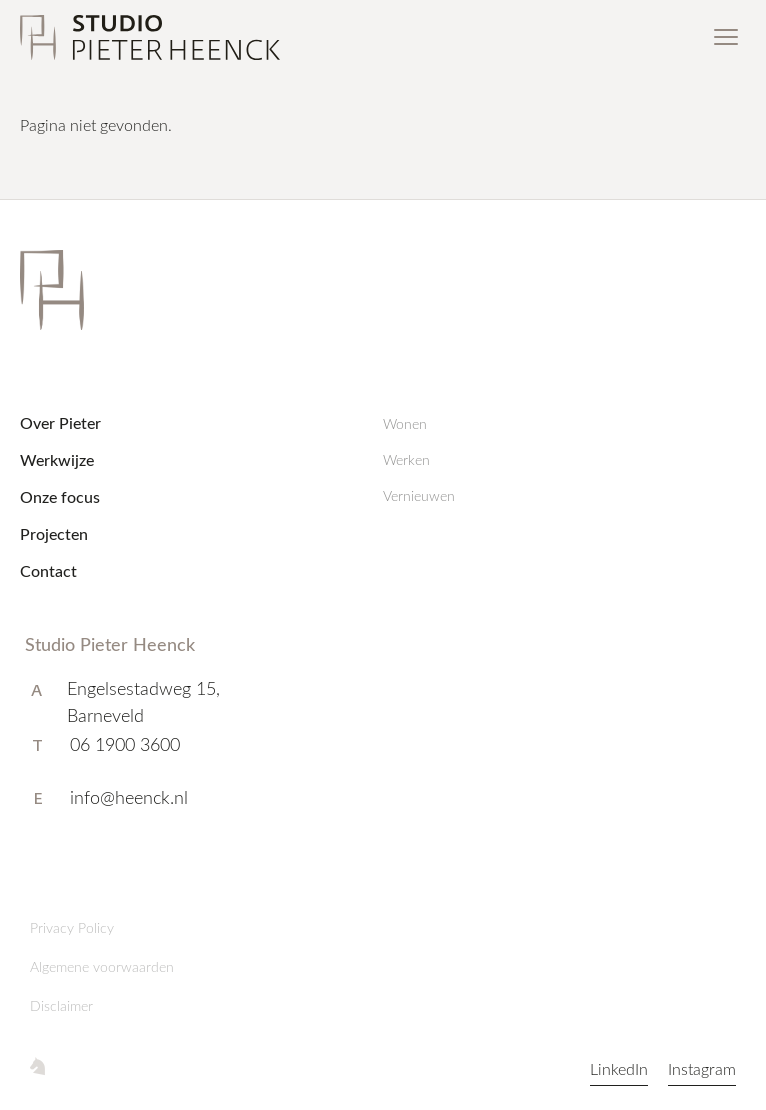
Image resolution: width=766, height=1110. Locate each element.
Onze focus (60, 496)
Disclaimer (61, 1005)
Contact (48, 570)
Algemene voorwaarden (102, 966)
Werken (406, 459)
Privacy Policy (72, 927)
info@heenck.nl (129, 797)
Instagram (702, 1068)
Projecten (54, 533)
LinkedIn (619, 1068)
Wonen (405, 423)
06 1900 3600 (125, 744)
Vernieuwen (419, 495)
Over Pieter (60, 422)
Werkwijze (57, 459)
